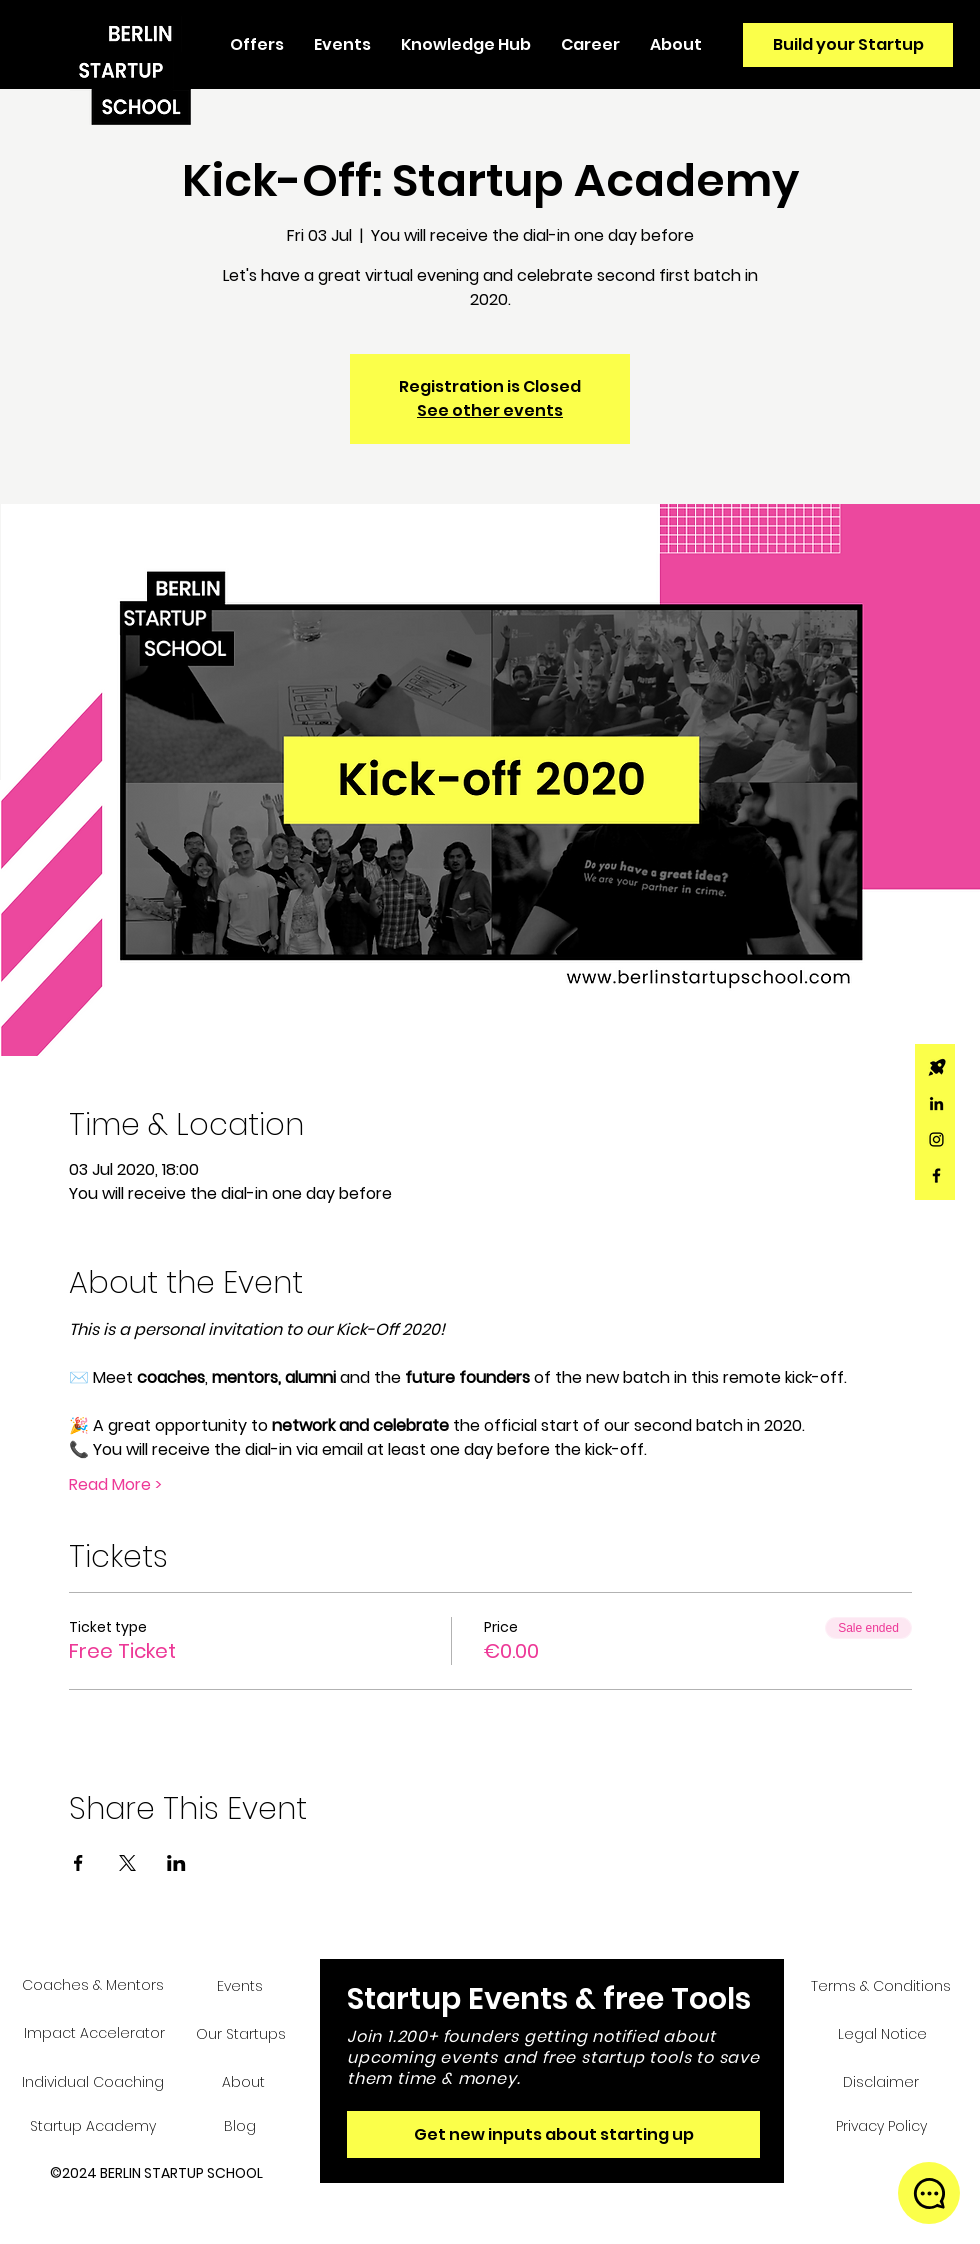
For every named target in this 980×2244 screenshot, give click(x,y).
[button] (257, 45)
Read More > (115, 1485)
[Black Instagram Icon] (936, 1139)
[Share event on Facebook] (78, 1863)
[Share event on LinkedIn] (176, 1863)
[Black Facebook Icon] (936, 1175)
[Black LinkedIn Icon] (936, 1103)
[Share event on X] (127, 1863)
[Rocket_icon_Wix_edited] (936, 1067)
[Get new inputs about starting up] (553, 2134)
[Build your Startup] (848, 45)
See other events (490, 410)
